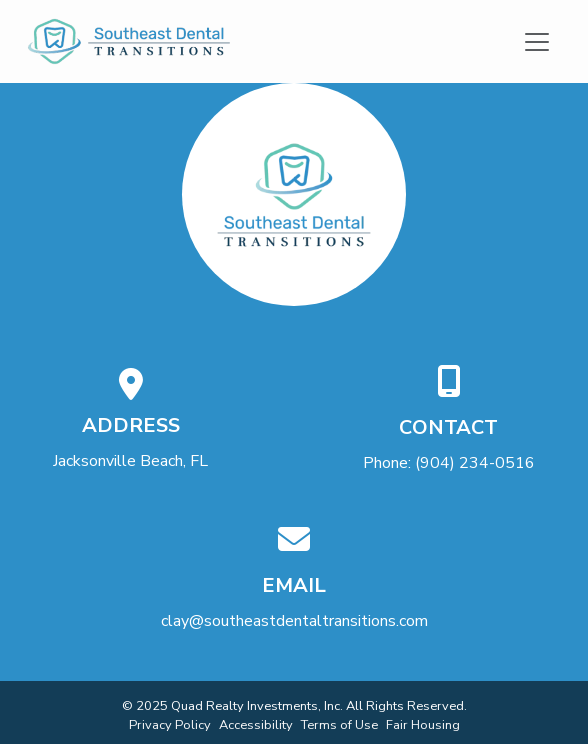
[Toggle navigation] (537, 41)
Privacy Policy (170, 725)
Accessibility (256, 725)
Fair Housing (423, 725)
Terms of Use (339, 725)
